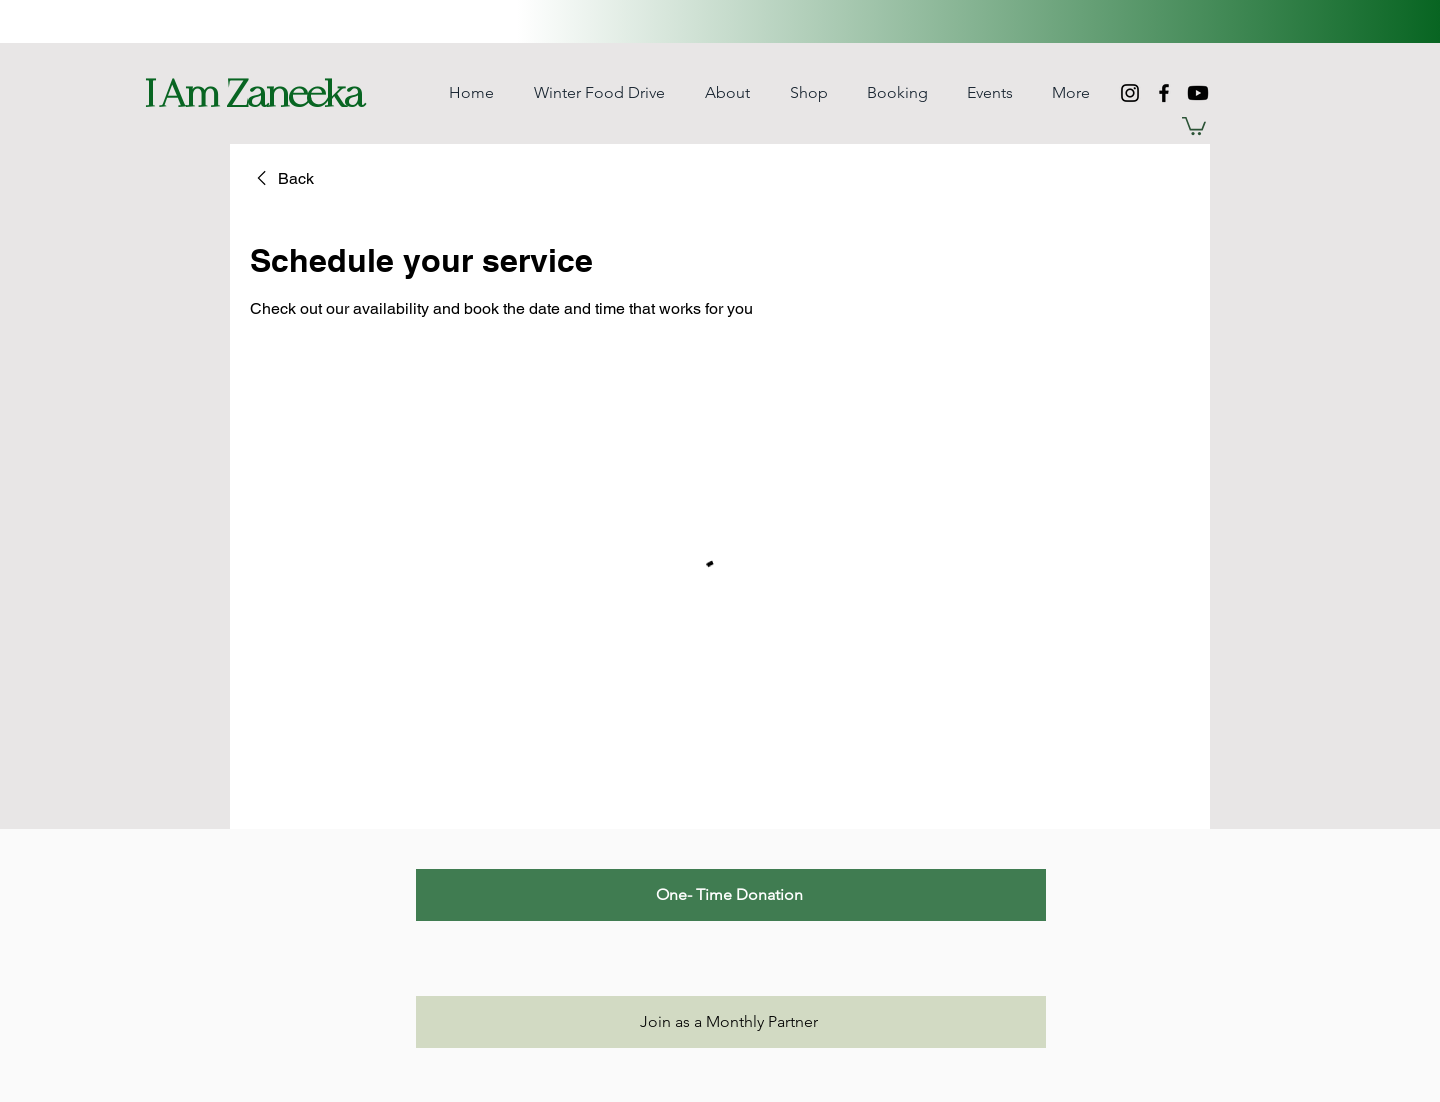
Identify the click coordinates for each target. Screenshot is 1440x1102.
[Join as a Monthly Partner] (731, 1022)
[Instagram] (1130, 93)
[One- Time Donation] (731, 895)
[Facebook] (1164, 93)
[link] (282, 179)
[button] (808, 93)
